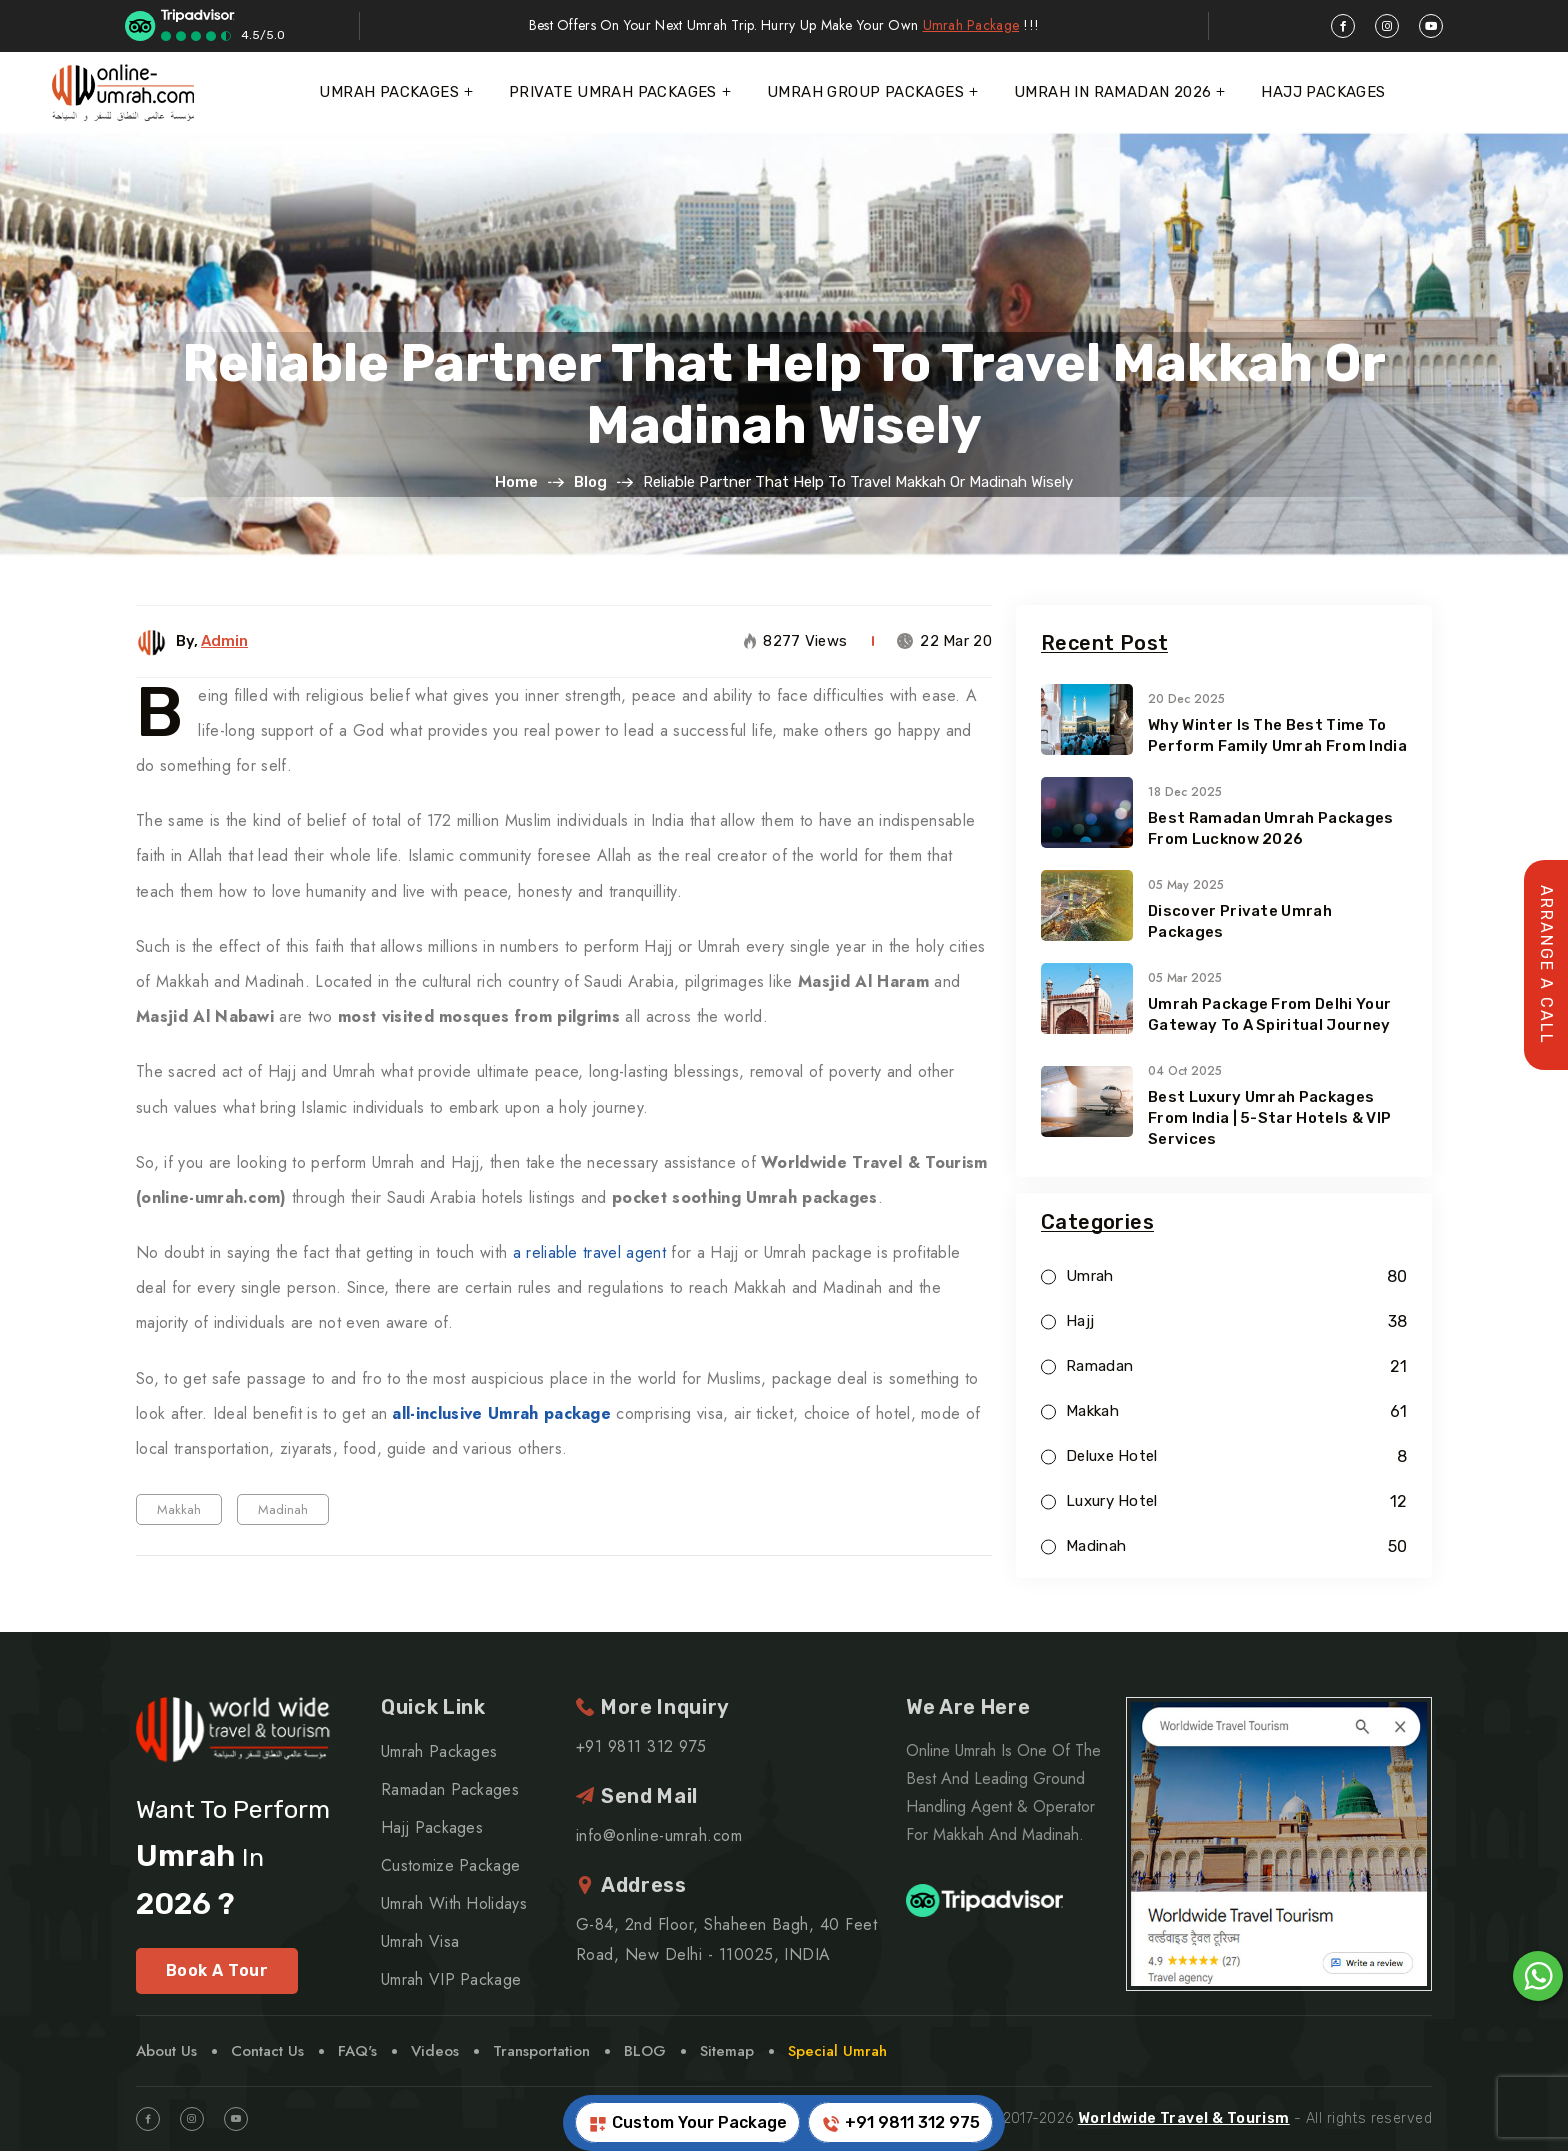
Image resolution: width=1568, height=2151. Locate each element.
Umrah (1090, 1276)
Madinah (283, 1509)
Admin (224, 641)
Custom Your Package (687, 2123)
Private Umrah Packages (613, 92)
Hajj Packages (1323, 92)
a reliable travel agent (589, 1252)
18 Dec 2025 (1185, 792)
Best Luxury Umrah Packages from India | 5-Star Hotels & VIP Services (1269, 1118)
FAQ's (357, 2051)
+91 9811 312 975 (900, 2123)
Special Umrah (837, 2051)
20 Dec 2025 (1186, 699)
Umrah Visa (420, 1941)
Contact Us (267, 2051)
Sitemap (727, 2051)
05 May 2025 (1186, 885)
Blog (590, 482)
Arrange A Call (1546, 965)
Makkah (179, 1509)
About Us (166, 2051)
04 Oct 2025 (1185, 1071)
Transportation (541, 2051)
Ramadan (1099, 1366)
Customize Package (450, 1865)
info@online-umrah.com (659, 1835)
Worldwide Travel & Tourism (1184, 2118)
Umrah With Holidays (454, 1903)
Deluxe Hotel (1112, 1456)
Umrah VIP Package (451, 1979)
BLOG (645, 2051)
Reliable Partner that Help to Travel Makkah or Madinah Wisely (784, 394)
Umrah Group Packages (865, 92)
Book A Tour (217, 1970)
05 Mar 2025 (1185, 978)
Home (516, 482)
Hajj (1080, 1321)
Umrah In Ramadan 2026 (1112, 92)
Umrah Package (971, 25)
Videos (435, 2051)
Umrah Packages (389, 92)
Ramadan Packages (450, 1789)
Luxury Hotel (1112, 1501)
